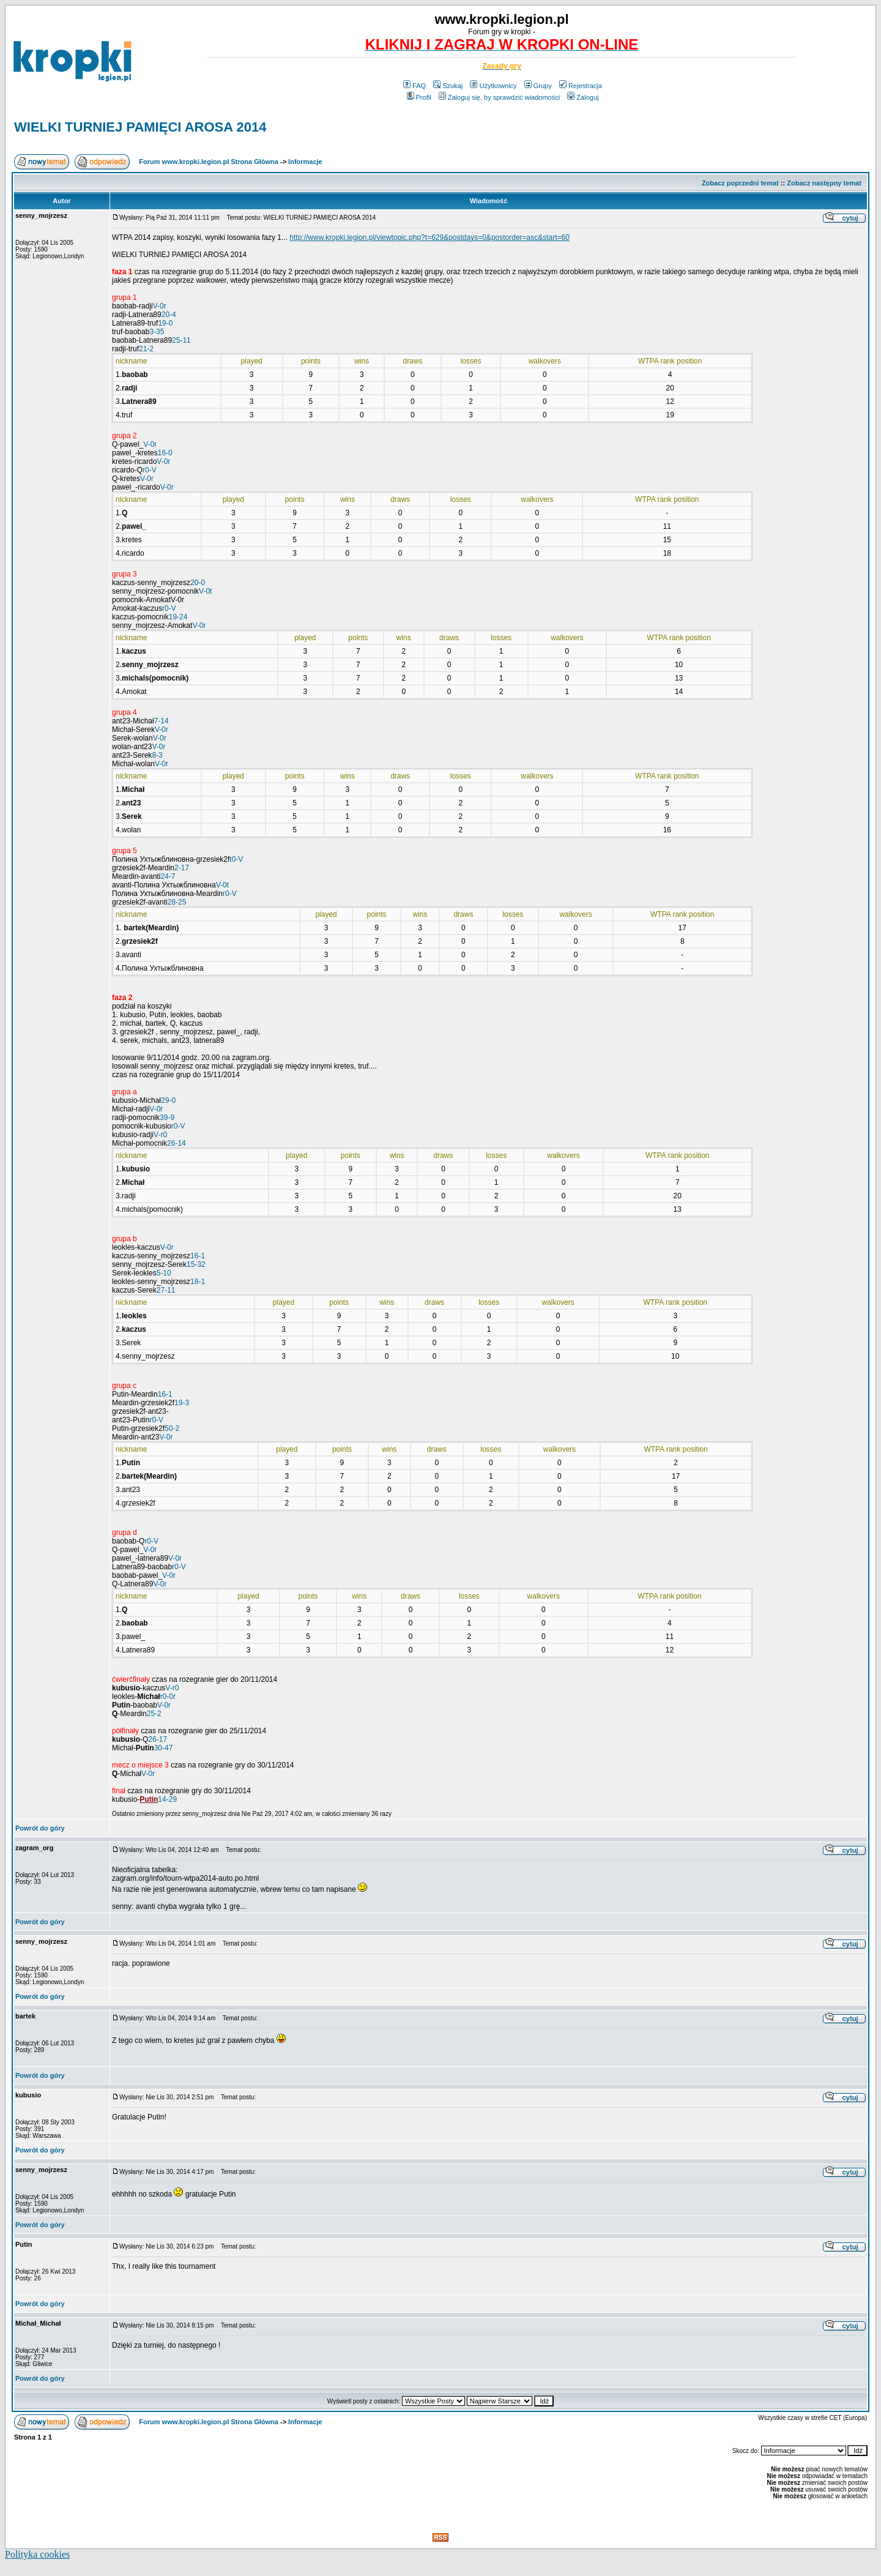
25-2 (154, 1713)
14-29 (167, 1799)
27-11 (166, 1290)
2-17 (181, 868)
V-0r (159, 306)
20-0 (197, 582)
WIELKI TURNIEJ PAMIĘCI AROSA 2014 (140, 127)
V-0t (205, 591)
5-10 (164, 1273)
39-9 (167, 1117)
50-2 (172, 1428)
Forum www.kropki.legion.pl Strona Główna (208, 161)
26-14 (176, 1143)
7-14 (161, 721)
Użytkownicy (493, 85)
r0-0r (168, 1696)
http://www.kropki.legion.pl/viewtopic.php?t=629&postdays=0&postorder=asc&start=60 (429, 237)
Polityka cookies (37, 2554)
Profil (419, 97)
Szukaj (448, 85)
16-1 (197, 1256)
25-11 (181, 340)
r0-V (150, 470)
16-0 (165, 453)
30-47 (163, 1748)
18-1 (197, 1281)
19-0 (165, 323)
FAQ (414, 85)
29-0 (168, 1100)
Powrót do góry (40, 1828)
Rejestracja (580, 85)
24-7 (167, 876)
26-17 (157, 1739)
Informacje (305, 161)
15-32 (196, 1264)
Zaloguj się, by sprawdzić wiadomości (499, 97)
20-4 (169, 314)
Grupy (538, 85)
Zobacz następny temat (824, 183)
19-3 (181, 1402)
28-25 (177, 902)
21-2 (146, 349)
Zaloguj (582, 97)
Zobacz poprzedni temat (740, 183)
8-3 (157, 755)
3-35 (156, 331)
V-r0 (160, 1134)
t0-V (236, 859)
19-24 (178, 617)
